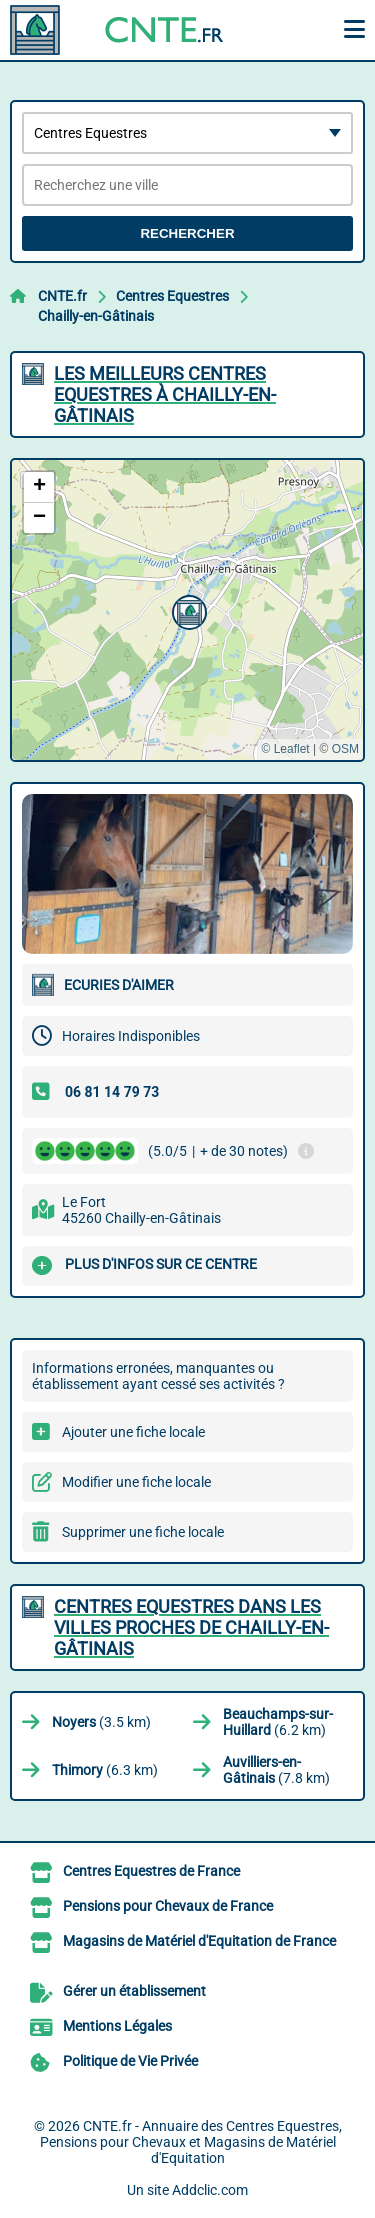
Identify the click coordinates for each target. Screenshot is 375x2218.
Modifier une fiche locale (136, 1482)
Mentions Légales (117, 2026)
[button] (187, 610)
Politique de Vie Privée (130, 2061)
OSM (345, 749)
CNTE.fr (62, 296)
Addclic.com (210, 2190)
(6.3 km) (105, 1770)
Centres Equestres (172, 296)
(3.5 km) (101, 1722)
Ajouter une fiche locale (133, 1432)
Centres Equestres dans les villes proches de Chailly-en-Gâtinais (191, 1627)
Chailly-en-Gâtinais (96, 316)
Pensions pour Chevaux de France (168, 1906)
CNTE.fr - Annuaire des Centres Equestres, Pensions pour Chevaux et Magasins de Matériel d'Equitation (191, 2142)
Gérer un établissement (134, 1991)
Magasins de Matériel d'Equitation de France (199, 1941)
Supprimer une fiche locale (143, 1532)
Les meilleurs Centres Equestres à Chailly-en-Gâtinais (165, 394)
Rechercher (187, 233)
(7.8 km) (276, 1770)
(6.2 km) (278, 1722)
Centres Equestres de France (151, 1871)
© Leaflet (285, 749)
